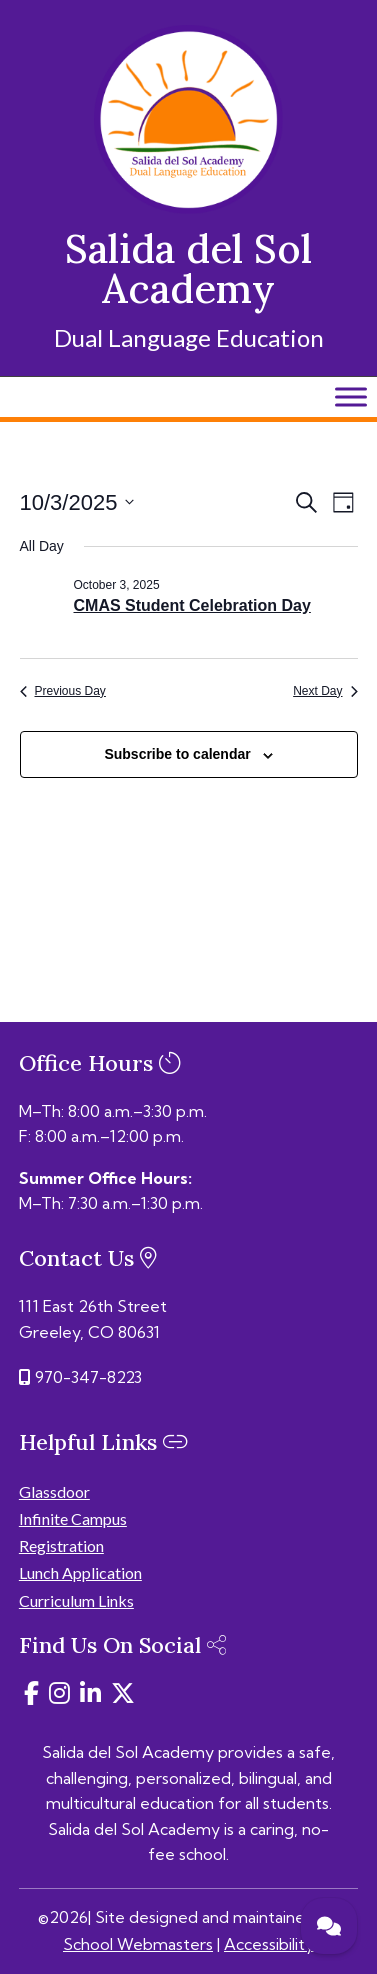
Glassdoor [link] (54, 1491)
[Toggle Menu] (351, 396)
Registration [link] (61, 1545)
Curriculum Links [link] (76, 1600)
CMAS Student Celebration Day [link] (192, 605)
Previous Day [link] (63, 691)
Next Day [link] (325, 691)
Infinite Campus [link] (73, 1518)
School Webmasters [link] (138, 1944)
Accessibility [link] (269, 1944)
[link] (188, 208)
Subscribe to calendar (177, 754)
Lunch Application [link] (80, 1572)
